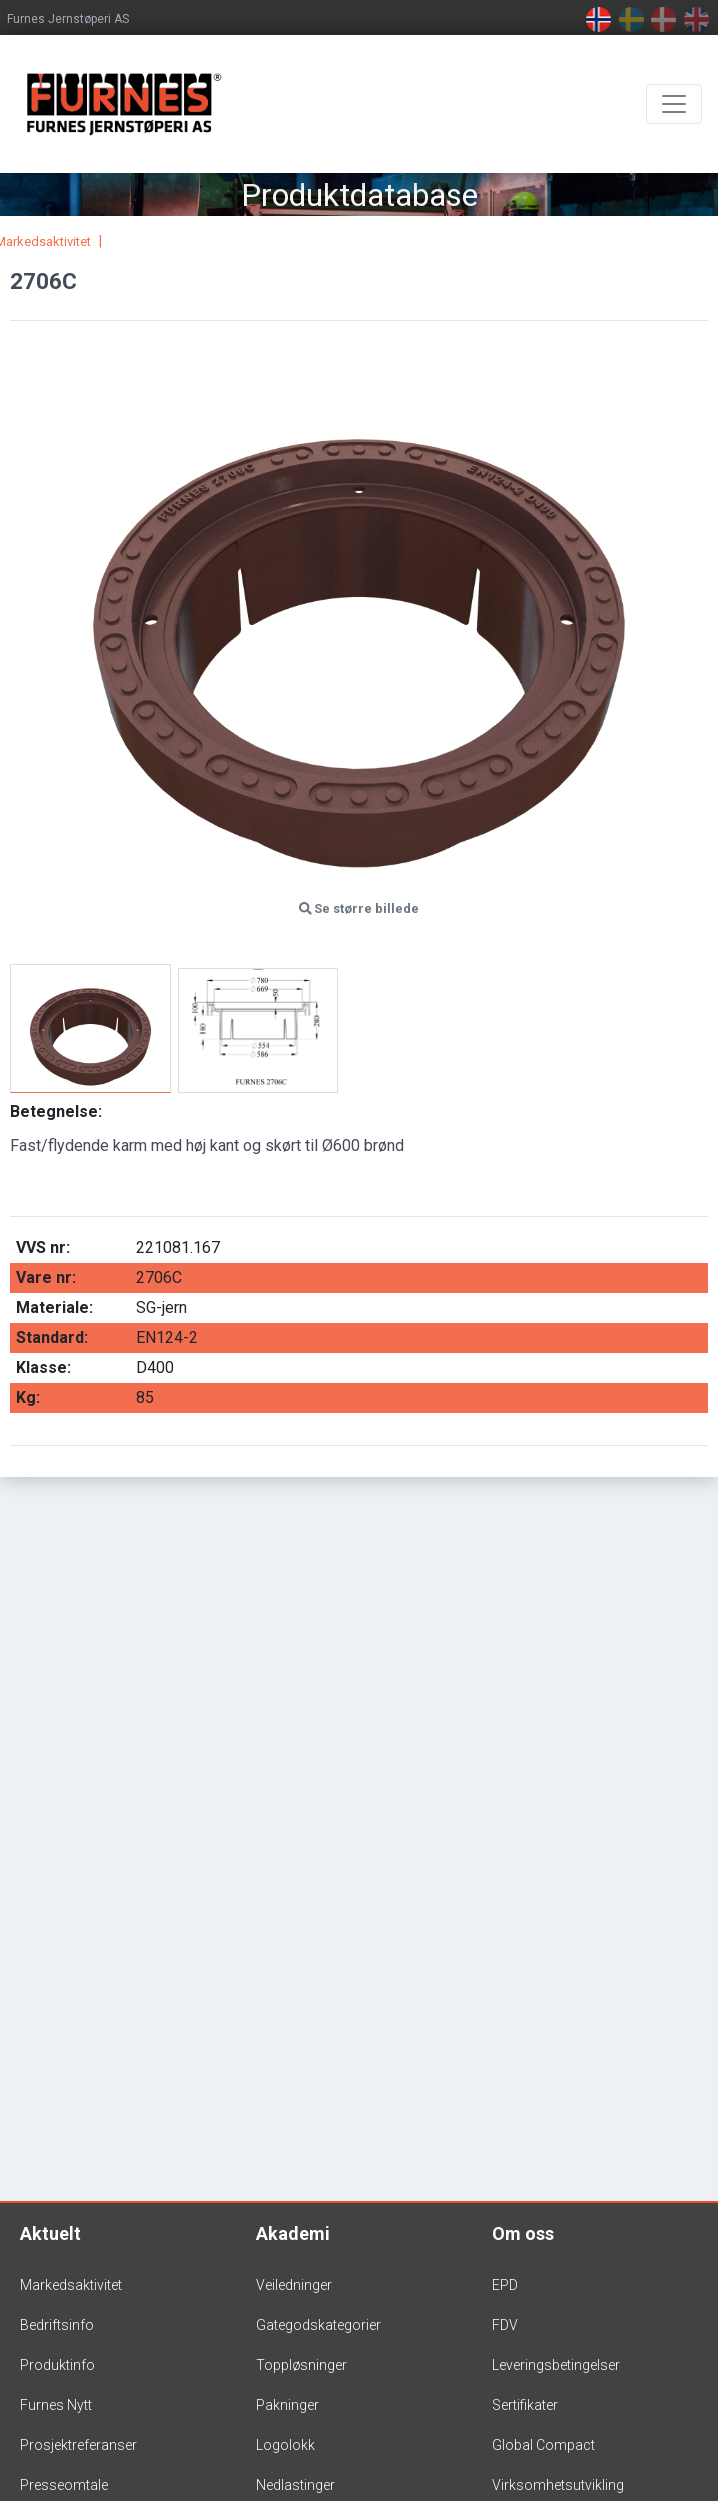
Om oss (523, 2233)
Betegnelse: (56, 1111)
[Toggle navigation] (674, 104)
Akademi (293, 2233)
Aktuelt (50, 2233)
